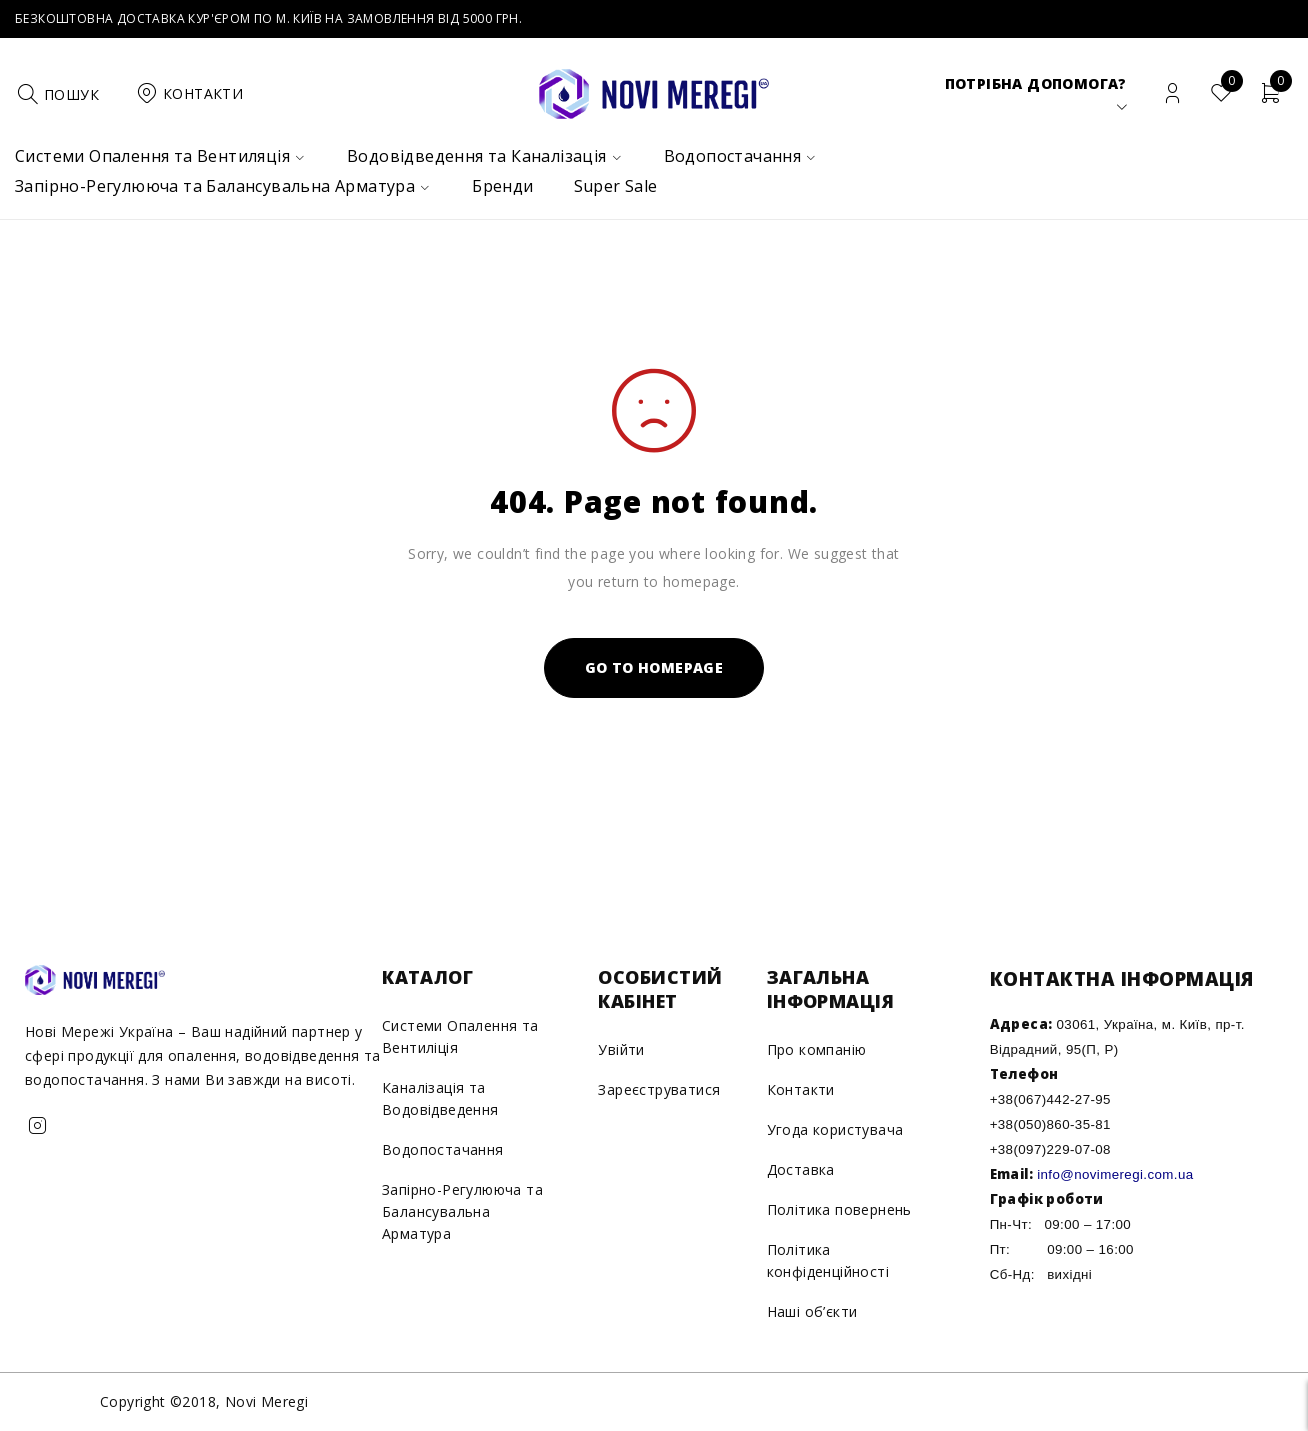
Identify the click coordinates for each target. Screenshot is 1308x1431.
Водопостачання (443, 1149)
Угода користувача (835, 1129)
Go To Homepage (654, 667)
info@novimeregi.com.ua (1115, 1174)
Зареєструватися (659, 1089)
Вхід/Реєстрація (1172, 93)
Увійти (621, 1049)
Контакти (801, 1089)
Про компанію (817, 1049)
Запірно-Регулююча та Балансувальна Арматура (462, 1211)
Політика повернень (839, 1209)
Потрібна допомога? (1036, 83)
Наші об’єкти (812, 1311)
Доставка (801, 1169)
